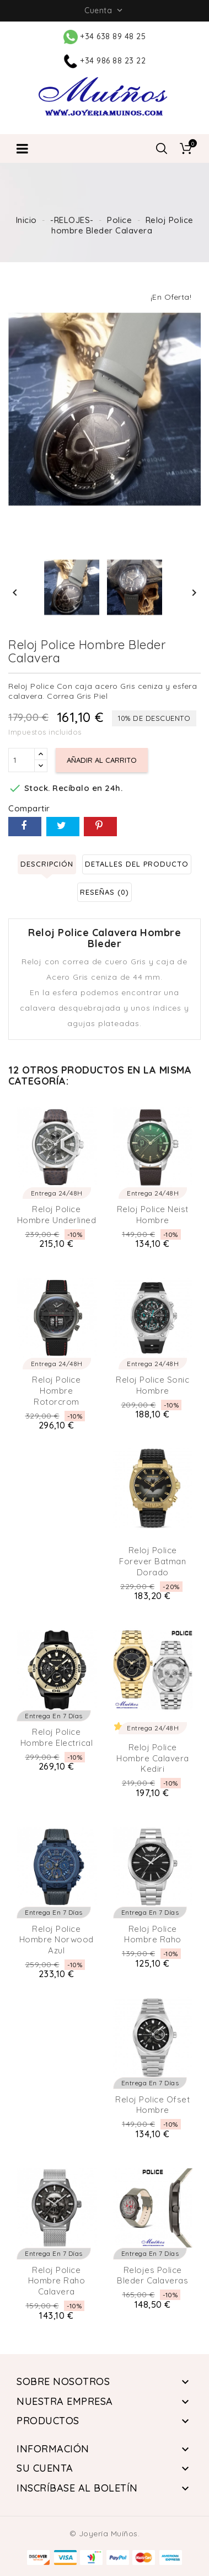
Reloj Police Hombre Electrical (56, 1737)
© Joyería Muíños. (104, 2533)
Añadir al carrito (102, 760)
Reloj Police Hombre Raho (152, 1934)
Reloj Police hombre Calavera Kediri (152, 1758)
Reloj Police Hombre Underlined (57, 1214)
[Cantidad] (21, 760)
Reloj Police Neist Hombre (153, 1214)
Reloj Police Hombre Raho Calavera (56, 2281)
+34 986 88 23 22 (104, 61)
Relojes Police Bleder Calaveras (152, 2275)
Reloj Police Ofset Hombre (152, 2105)
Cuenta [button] (104, 10)
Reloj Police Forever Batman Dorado (152, 1561)
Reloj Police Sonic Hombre (152, 1385)
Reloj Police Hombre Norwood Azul (56, 1940)
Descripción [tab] (46, 863)
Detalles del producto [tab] (137, 863)
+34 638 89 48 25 (104, 36)
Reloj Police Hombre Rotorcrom (56, 1390)
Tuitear (62, 826)
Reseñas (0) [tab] (104, 892)
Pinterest (100, 826)
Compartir (24, 826)
